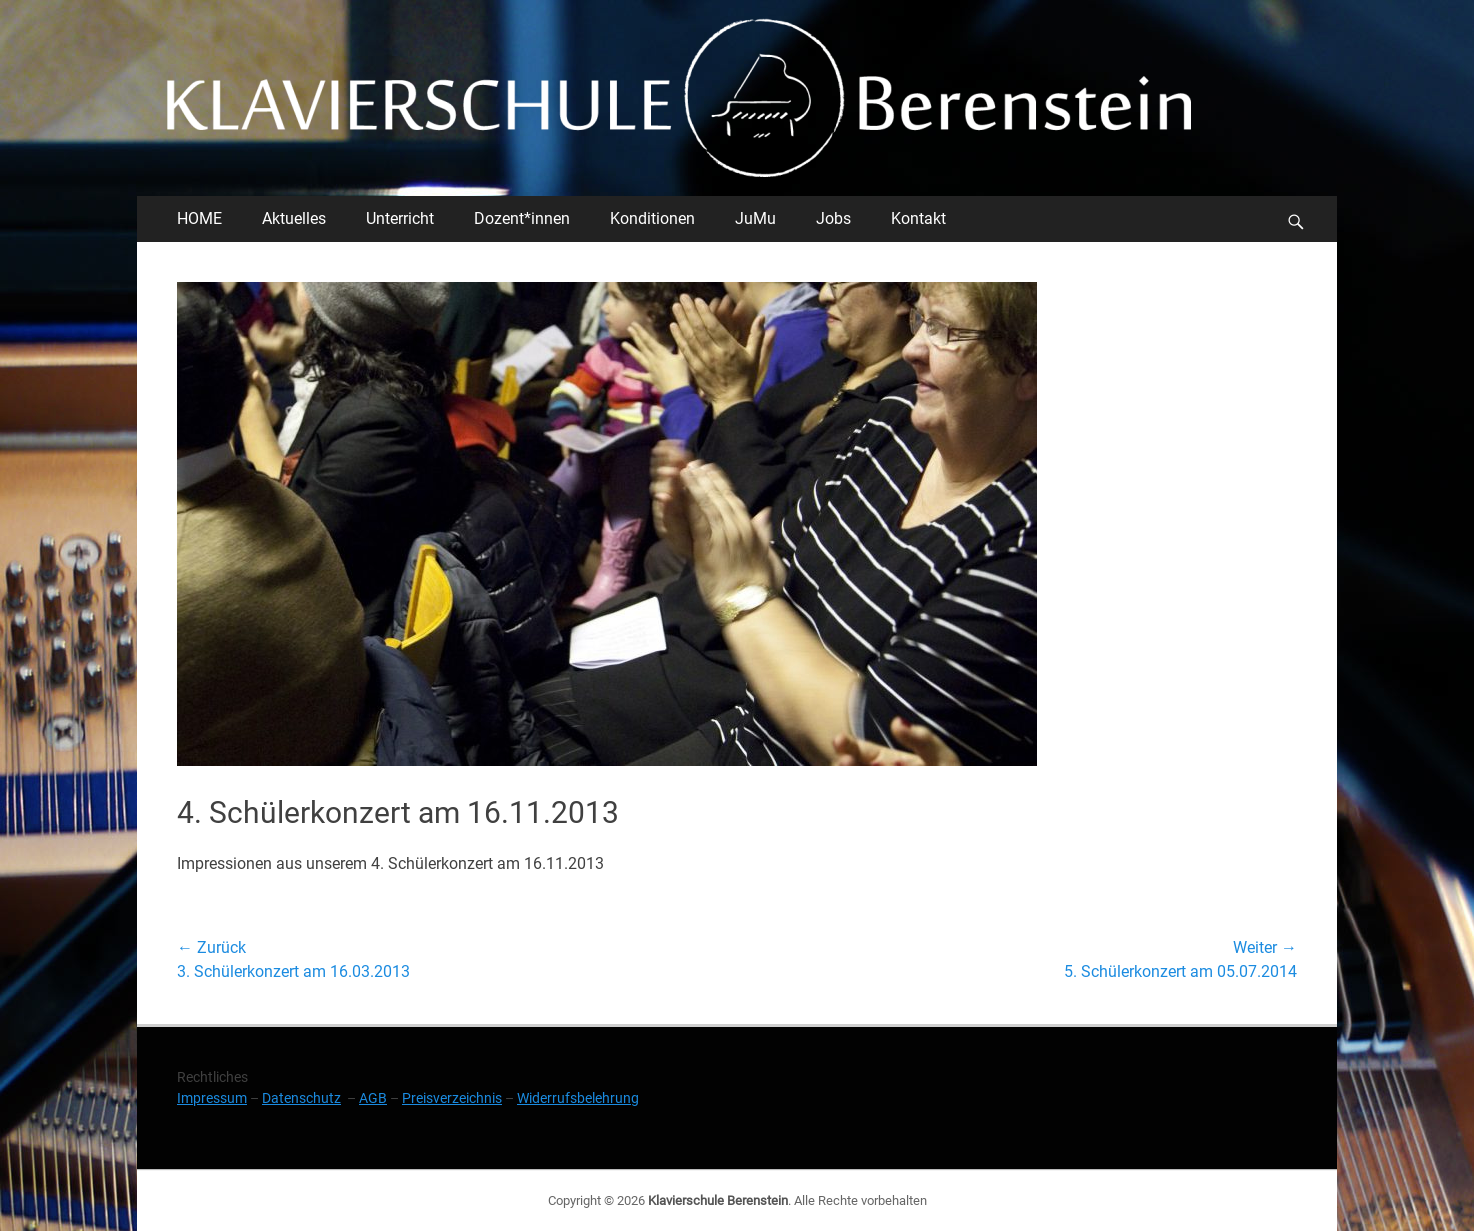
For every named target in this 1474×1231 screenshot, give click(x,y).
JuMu (755, 218)
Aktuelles (294, 218)
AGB (373, 1098)
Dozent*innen (522, 218)
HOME (199, 218)
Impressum (212, 1098)
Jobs (833, 218)
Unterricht (400, 218)
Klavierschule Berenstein (718, 1200)
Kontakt (918, 218)
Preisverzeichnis (452, 1098)
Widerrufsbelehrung (578, 1098)
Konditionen (652, 218)
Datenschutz (301, 1098)
